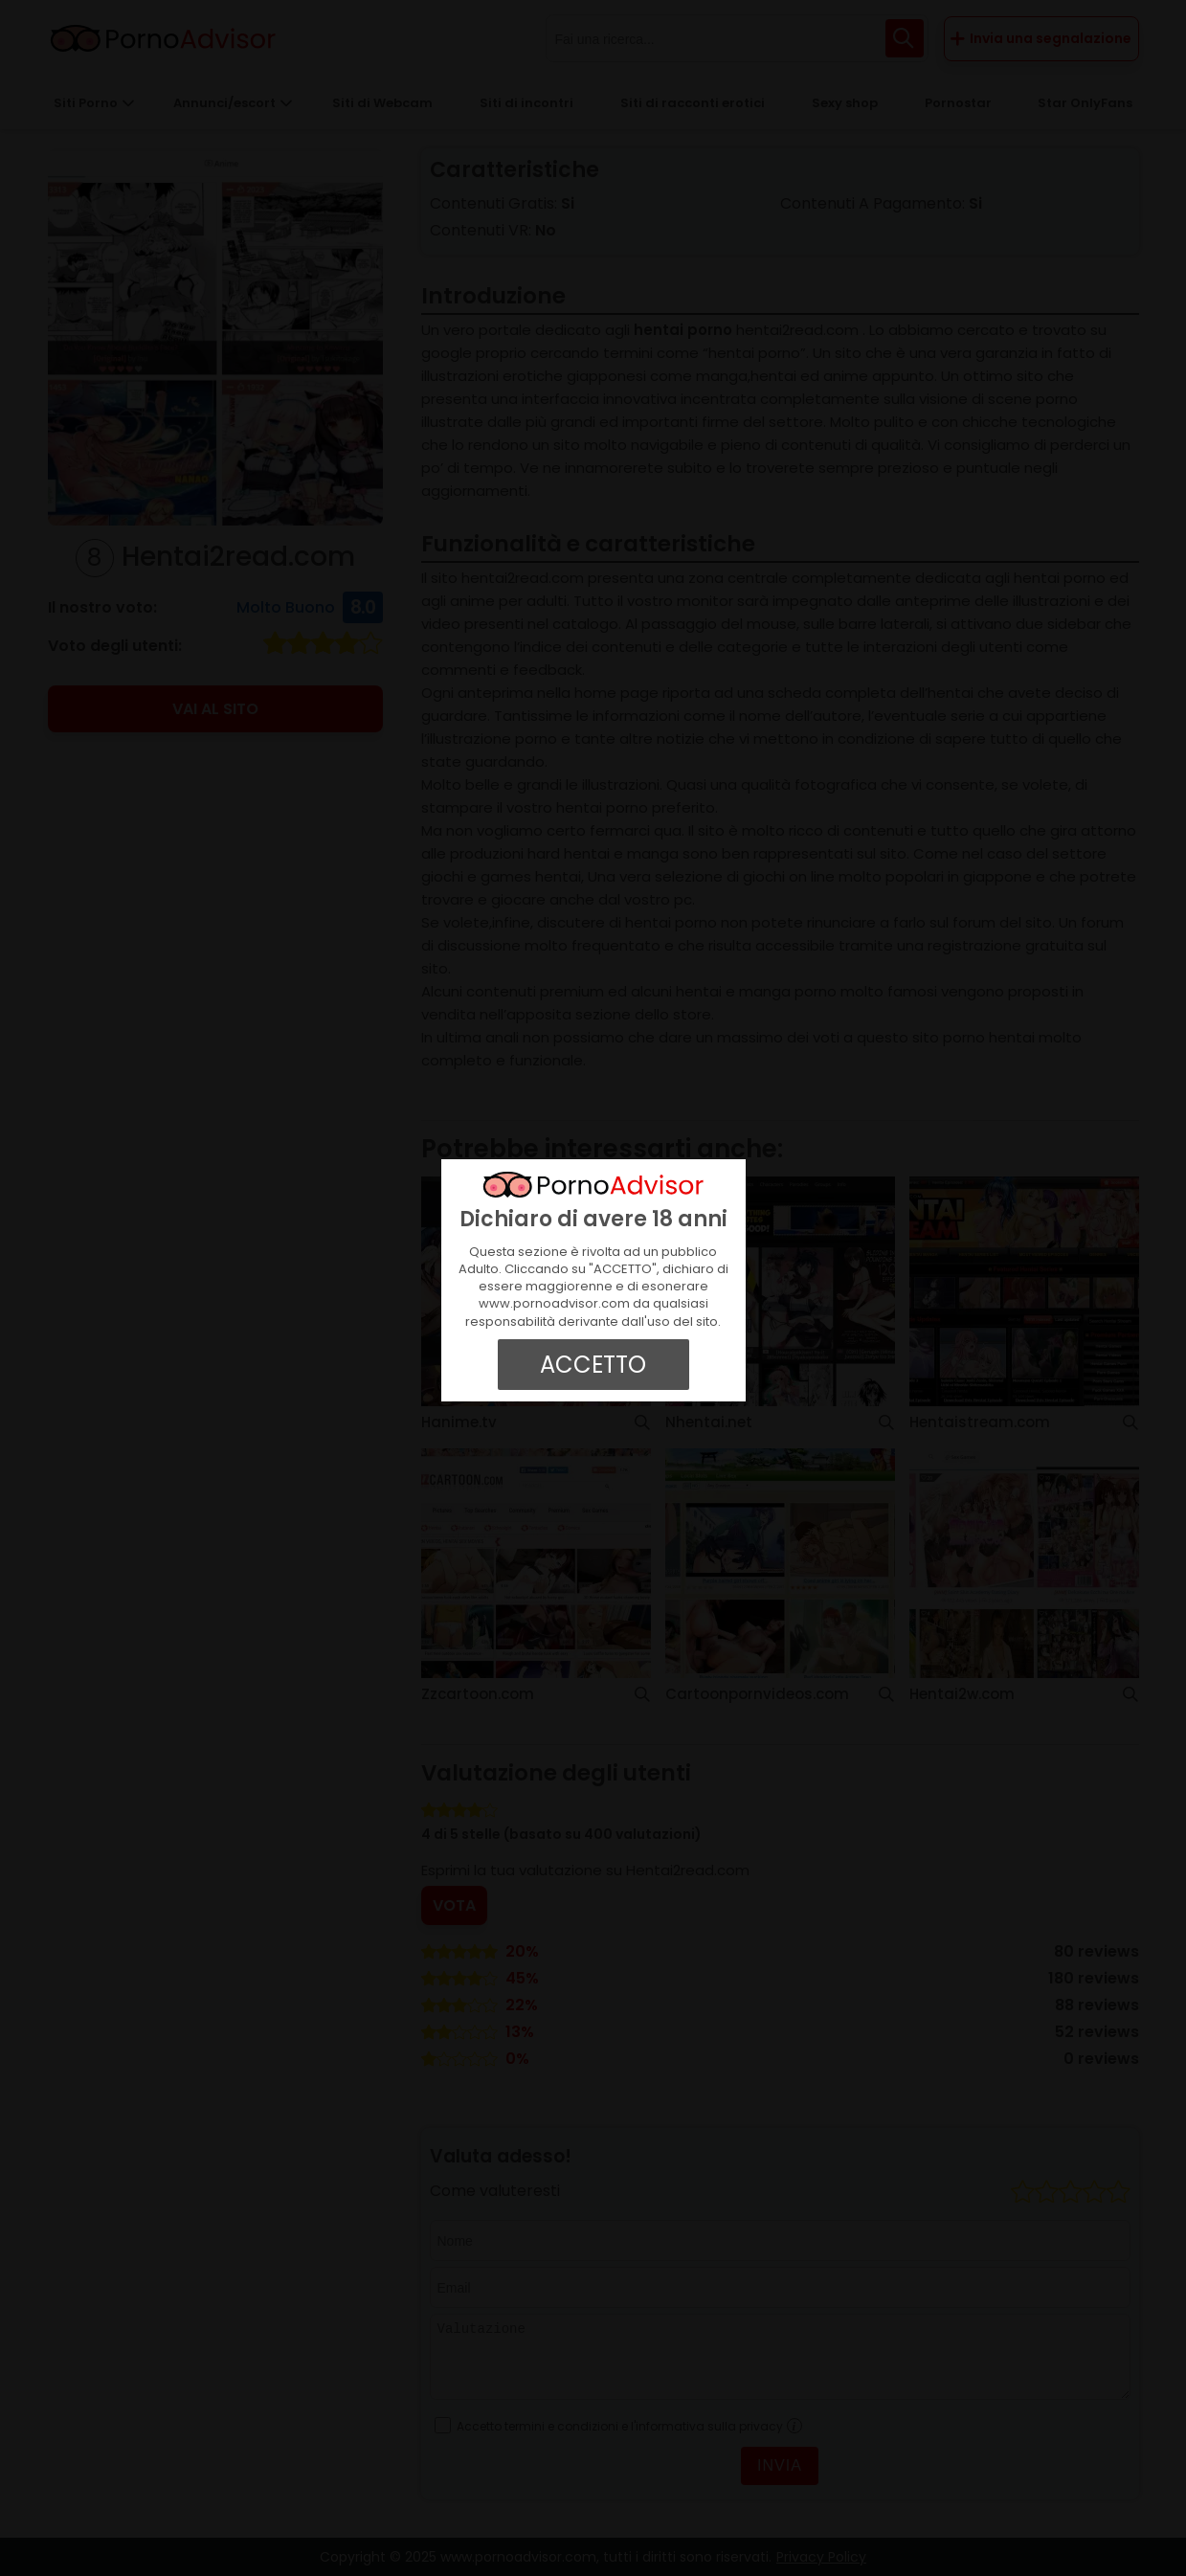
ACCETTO (593, 1364)
